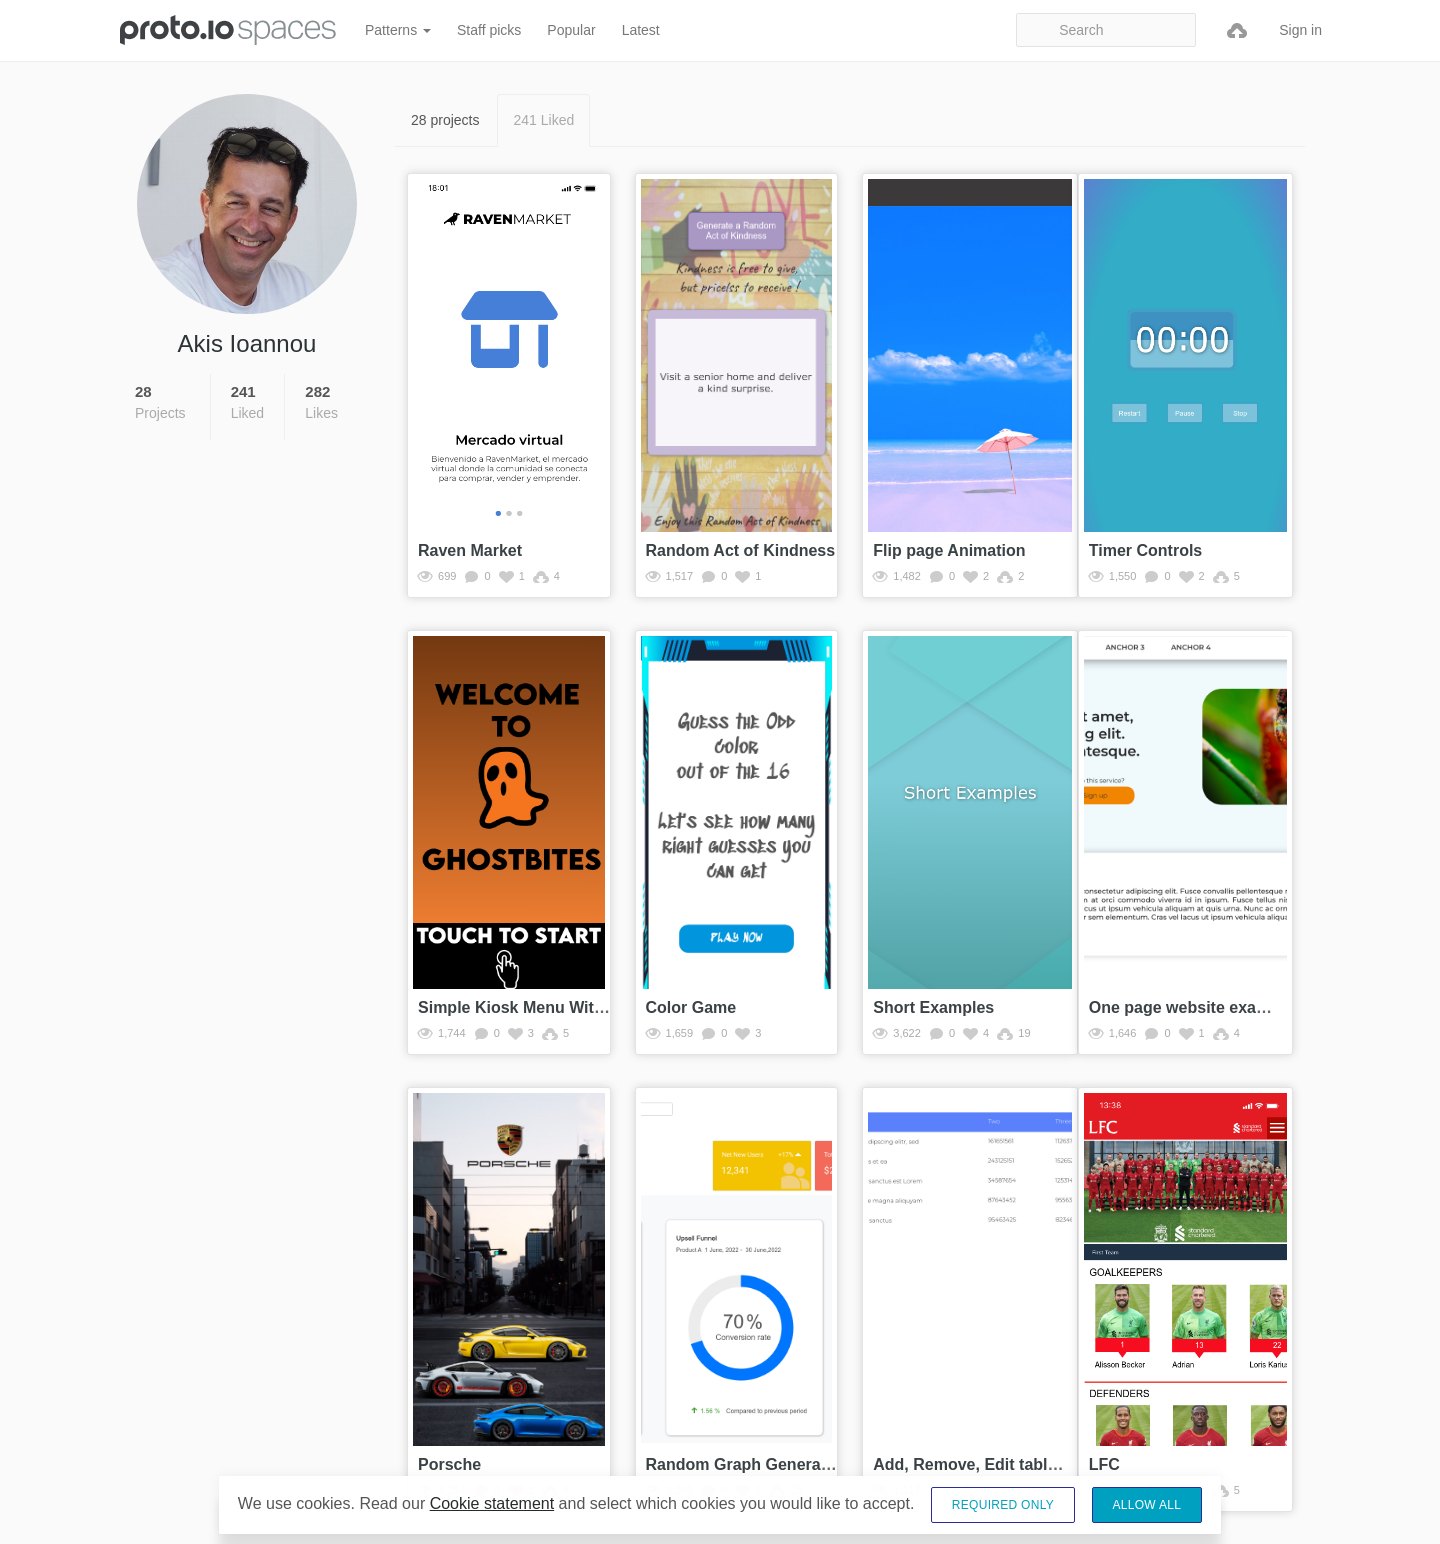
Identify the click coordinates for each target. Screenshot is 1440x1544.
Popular (571, 30)
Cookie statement (492, 1503)
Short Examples (933, 1007)
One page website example (1191, 1007)
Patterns (398, 30)
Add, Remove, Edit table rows (985, 1464)
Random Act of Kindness (741, 550)
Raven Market (470, 550)
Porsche (449, 1464)
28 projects (445, 120)
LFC (1104, 1464)
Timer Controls (1146, 550)
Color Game (691, 1007)
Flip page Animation (949, 550)
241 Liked (543, 120)
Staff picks (489, 30)
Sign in (1300, 30)
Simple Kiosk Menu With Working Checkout (583, 1007)
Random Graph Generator (744, 1464)
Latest (641, 30)
